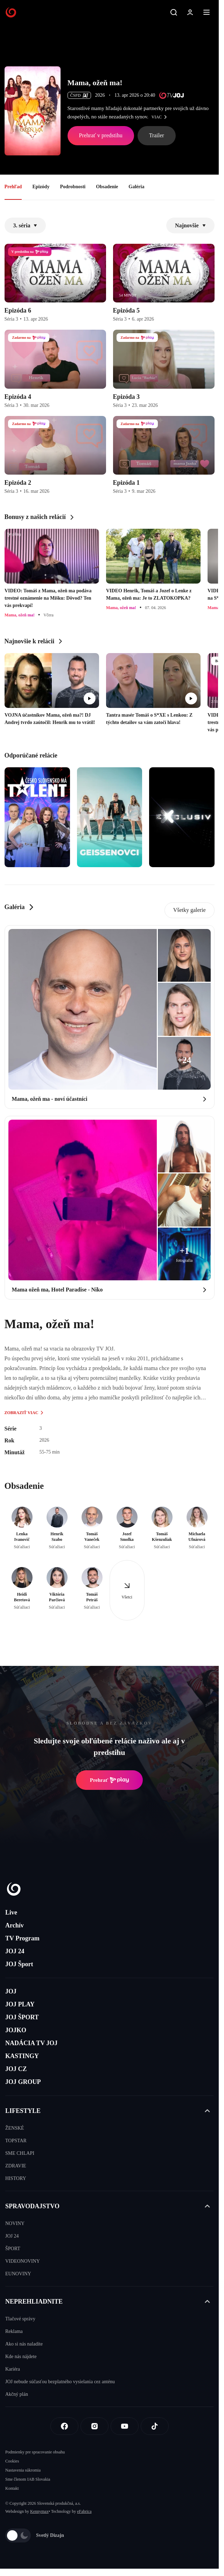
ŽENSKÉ (14, 2128)
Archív (14, 1925)
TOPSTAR (16, 2140)
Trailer (156, 135)
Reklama (14, 2331)
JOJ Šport (19, 1964)
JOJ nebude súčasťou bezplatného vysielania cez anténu (60, 2381)
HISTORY (15, 2178)
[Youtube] (125, 2426)
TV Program (22, 1938)
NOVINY (14, 2223)
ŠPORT (12, 2248)
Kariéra (12, 2369)
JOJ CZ (16, 2068)
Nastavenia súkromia (23, 2470)
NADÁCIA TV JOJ (31, 2043)
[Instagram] (94, 2426)
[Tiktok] (155, 2426)
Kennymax (39, 2511)
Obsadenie (107, 186)
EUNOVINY (18, 2273)
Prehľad (13, 186)
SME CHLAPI (19, 2153)
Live (11, 1912)
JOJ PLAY (20, 2004)
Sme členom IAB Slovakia (27, 2479)
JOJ (10, 1991)
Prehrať (109, 1780)
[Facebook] (64, 2426)
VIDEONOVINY (22, 2261)
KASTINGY (22, 2055)
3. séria (25, 225)
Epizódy (40, 186)
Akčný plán (16, 2394)
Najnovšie (190, 225)
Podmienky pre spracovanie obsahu (35, 2452)
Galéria (136, 186)
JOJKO (15, 2030)
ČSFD (79, 95)
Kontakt (12, 2488)
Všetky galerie (189, 910)
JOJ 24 (14, 1951)
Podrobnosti (72, 186)
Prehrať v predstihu (100, 135)
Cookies (12, 2461)
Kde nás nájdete (20, 2356)
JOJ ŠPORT (22, 2017)
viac (161, 117)
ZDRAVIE (15, 2165)
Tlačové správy (20, 2318)
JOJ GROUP (23, 2081)
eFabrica (84, 2511)
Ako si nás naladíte (24, 2344)
